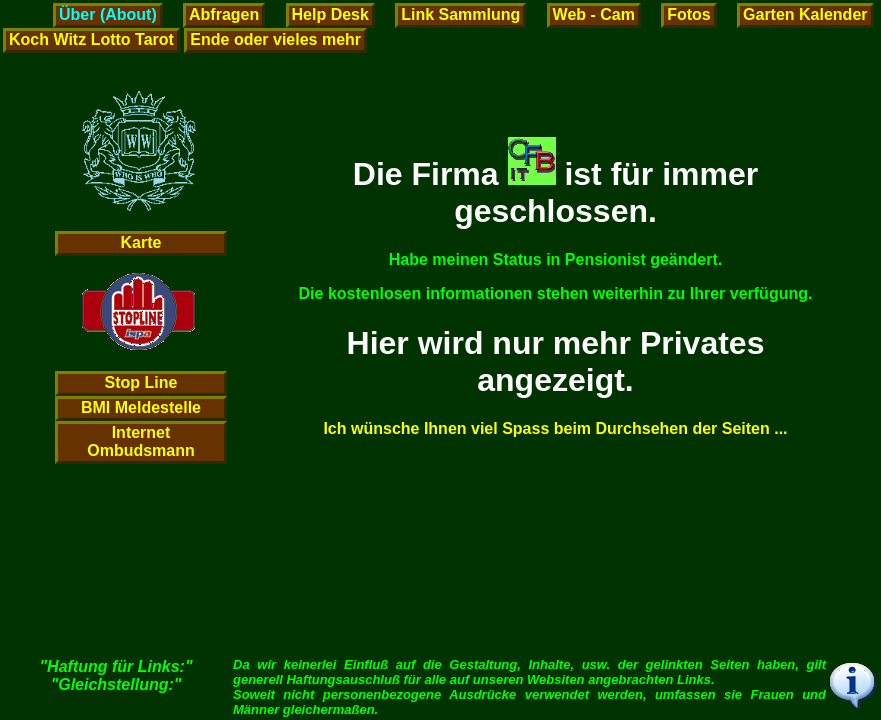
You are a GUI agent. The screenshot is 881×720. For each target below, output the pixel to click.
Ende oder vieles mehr (275, 39)
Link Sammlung (460, 14)
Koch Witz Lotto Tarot (91, 39)
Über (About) (108, 14)
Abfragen (224, 14)
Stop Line (141, 382)
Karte (141, 242)
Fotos (689, 14)
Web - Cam (594, 14)
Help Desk (330, 14)
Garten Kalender (805, 14)
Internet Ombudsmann (141, 441)
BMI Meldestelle (141, 407)
